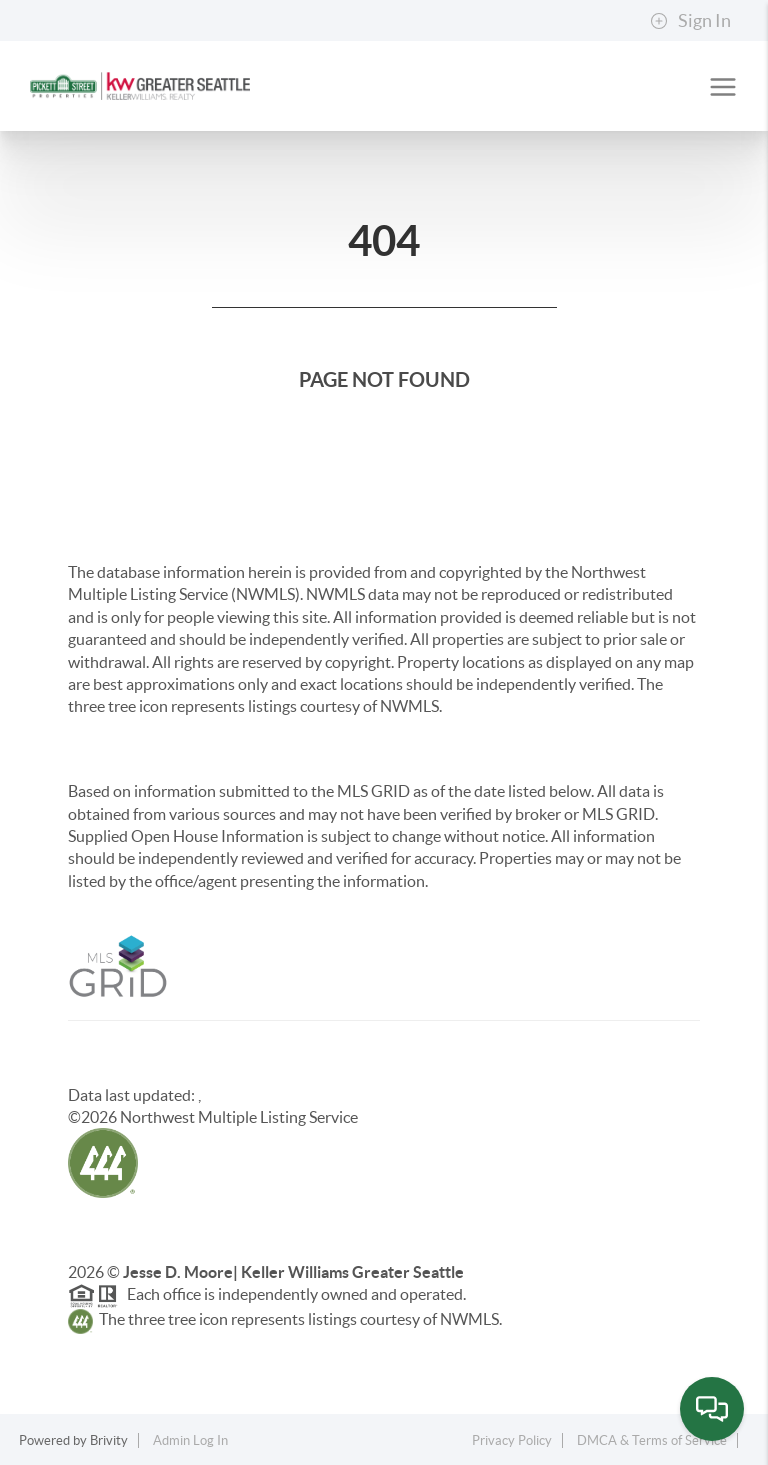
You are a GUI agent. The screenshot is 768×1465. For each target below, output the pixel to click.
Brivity (109, 1440)
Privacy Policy (512, 1440)
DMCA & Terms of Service (652, 1440)
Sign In (690, 21)
